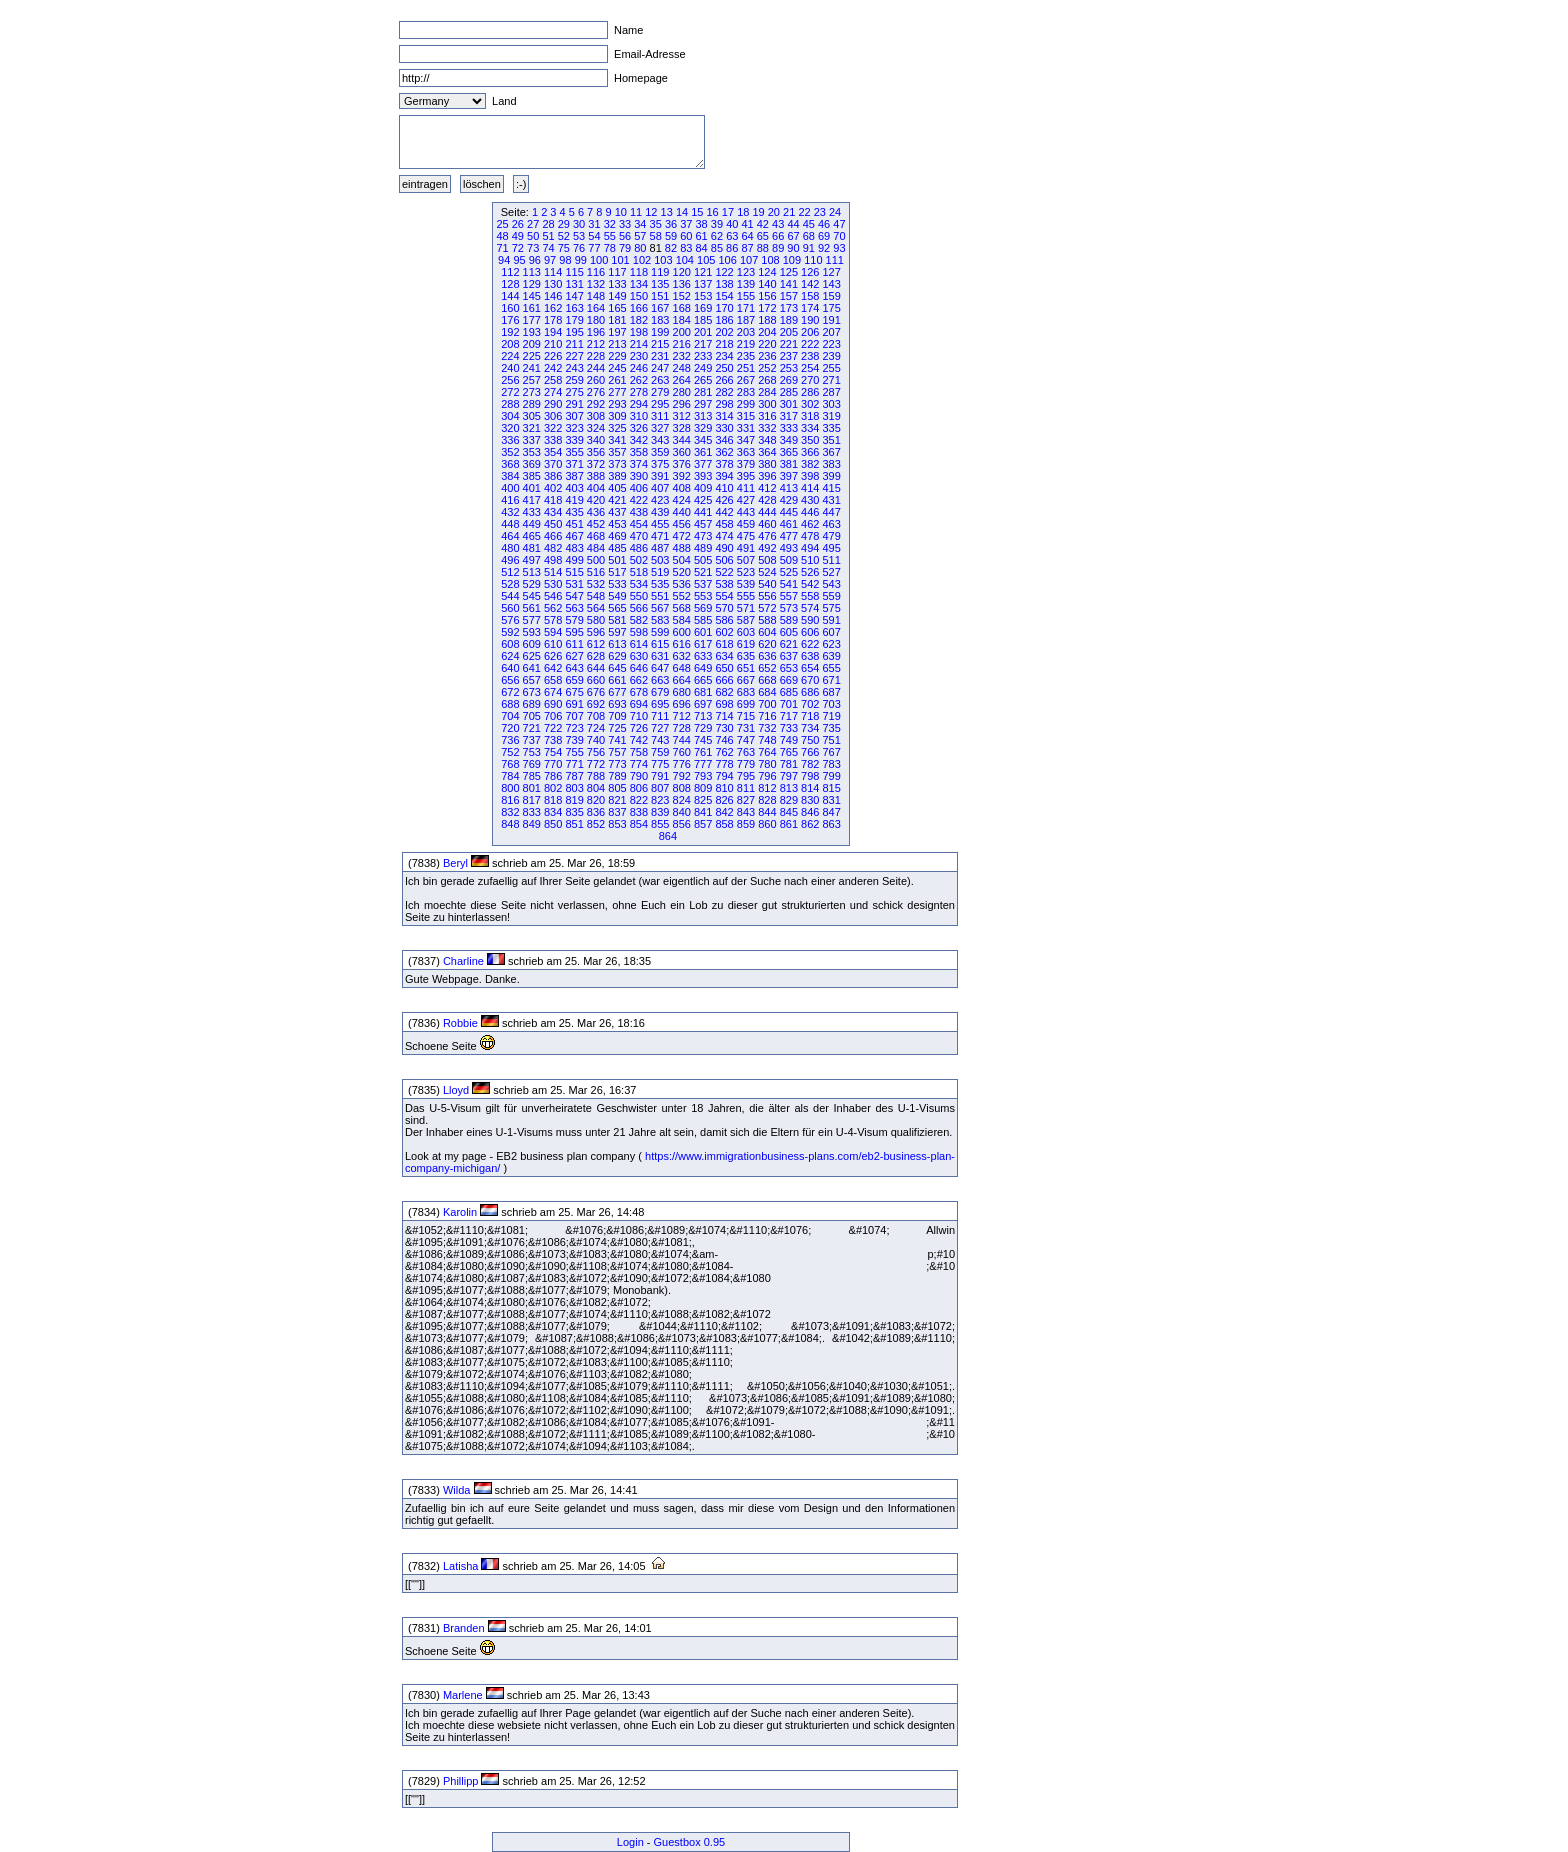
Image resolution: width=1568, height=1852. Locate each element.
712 (682, 716)
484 (596, 548)
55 (610, 236)
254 (810, 368)
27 (533, 224)
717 (789, 716)
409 (703, 488)
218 (724, 344)
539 (746, 584)
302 (810, 404)
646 (639, 668)
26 (518, 224)
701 (789, 704)
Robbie (460, 1023)
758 (639, 752)
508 (767, 560)
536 (682, 584)
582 (639, 620)
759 (660, 752)
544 (510, 596)
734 (810, 728)
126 (810, 272)
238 (810, 356)
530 (553, 584)
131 (574, 284)
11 (636, 212)
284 (767, 392)
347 (746, 440)
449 (532, 524)
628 (596, 656)
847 (831, 812)
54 (594, 236)
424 (682, 500)
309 (617, 416)
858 (724, 824)
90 (793, 248)
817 (532, 800)
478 (810, 536)
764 (767, 752)
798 (810, 776)
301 (789, 404)
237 (789, 356)
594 (553, 632)
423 (660, 500)
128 (510, 284)
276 (596, 392)
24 (835, 212)
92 (824, 248)
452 (596, 524)
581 (617, 620)
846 (810, 812)
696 (682, 704)
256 (510, 380)
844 (767, 812)
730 (724, 728)
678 (639, 692)
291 (574, 404)
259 (574, 380)
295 (660, 404)
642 (553, 668)
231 (660, 356)
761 (703, 752)
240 (510, 368)
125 (789, 272)
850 (553, 824)
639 (831, 656)
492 (767, 548)
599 (660, 632)
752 (510, 752)
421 (617, 500)
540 (767, 584)
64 (747, 236)
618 (724, 644)
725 (617, 728)
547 (574, 596)
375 (660, 464)
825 (703, 800)
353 (532, 452)
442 (724, 512)
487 (660, 548)
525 (789, 572)
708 (596, 716)
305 (532, 416)
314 (724, 416)
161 (532, 308)
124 (767, 272)
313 (703, 416)
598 (639, 632)
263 (660, 380)
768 (510, 764)
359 (660, 452)
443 (746, 512)
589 (789, 620)
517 (617, 572)
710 (639, 716)
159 (831, 296)
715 (746, 716)
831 (831, 800)
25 (502, 224)
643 (574, 668)
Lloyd (456, 1090)
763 (746, 752)
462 (810, 524)
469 (617, 536)
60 (686, 236)
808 (682, 788)
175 (831, 308)
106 (727, 260)
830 (810, 800)
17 (728, 212)
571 (746, 608)
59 (671, 236)
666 (724, 680)
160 (510, 308)
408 (682, 488)
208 (510, 344)
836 (596, 812)
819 (574, 800)
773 (617, 764)
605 (789, 632)
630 (639, 656)
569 (703, 608)
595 (574, 632)
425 (703, 500)
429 (789, 500)
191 (831, 320)
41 (747, 224)
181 (617, 320)
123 (746, 272)
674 (553, 692)
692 (596, 704)
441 (703, 512)
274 (553, 392)
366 (810, 452)
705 (532, 716)
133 (617, 284)
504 (682, 560)
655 (831, 668)
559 (831, 596)
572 (767, 608)
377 (703, 464)
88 (763, 248)
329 (703, 428)
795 (746, 776)
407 (660, 488)
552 (682, 596)
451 (574, 524)
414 (810, 488)
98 (565, 260)
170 (724, 308)
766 (810, 752)
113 (532, 272)
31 (594, 224)
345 (703, 440)
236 (767, 356)
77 (594, 248)
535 (660, 584)
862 (810, 824)
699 (746, 704)
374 (639, 464)
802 (553, 788)
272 (510, 392)
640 (510, 668)
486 (639, 548)
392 (682, 476)
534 (639, 584)
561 (532, 608)
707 (574, 716)
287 (831, 392)
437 (617, 512)
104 (685, 260)
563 (574, 608)
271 (831, 380)
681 (703, 692)
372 (596, 464)
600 (682, 632)
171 (746, 308)
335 (831, 428)
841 (703, 812)
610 (553, 644)
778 (724, 764)
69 (824, 236)
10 (621, 212)
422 (639, 500)
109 (792, 260)
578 (553, 620)
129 (532, 284)
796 (767, 776)
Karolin (460, 1212)
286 (810, 392)
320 (510, 428)
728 (682, 728)
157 (789, 296)
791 (660, 776)
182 (639, 320)
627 (574, 656)
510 (810, 560)
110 (813, 260)
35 (656, 224)
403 (574, 488)
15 (697, 212)
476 (767, 536)
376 (682, 464)
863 (831, 824)
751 (831, 740)
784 (510, 776)
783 (831, 764)
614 (639, 644)
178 (553, 320)
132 (596, 284)
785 (532, 776)
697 (703, 704)
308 (596, 416)
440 (682, 512)
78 (610, 248)
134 (639, 284)
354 (553, 452)
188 (767, 320)
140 (767, 284)
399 (831, 476)
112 (510, 272)
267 (746, 380)
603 (746, 632)
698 (724, 704)
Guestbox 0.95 (690, 1842)
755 (574, 752)
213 (617, 344)
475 (746, 536)
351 (831, 440)
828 (767, 800)
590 (810, 620)
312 (682, 416)
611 (574, 644)
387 (574, 476)
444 (767, 512)
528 (510, 584)
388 (596, 476)
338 (553, 440)
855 (660, 824)
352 (510, 452)
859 (746, 824)
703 (831, 704)
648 (682, 668)
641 (532, 668)
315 (746, 416)
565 (617, 608)
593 (532, 632)
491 (746, 548)
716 (767, 716)
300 (767, 404)
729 (703, 728)
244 (596, 368)
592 (510, 632)
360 (682, 452)
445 (789, 512)
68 (809, 236)
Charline (463, 961)
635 (746, 656)
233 (703, 356)
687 (831, 692)
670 (810, 680)
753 (532, 752)
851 (574, 824)
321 (532, 428)
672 (510, 692)
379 (746, 464)
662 (639, 680)
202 (724, 332)
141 (789, 284)
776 (682, 764)
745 (703, 740)
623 (831, 644)
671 (831, 680)
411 (746, 488)
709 (617, 716)
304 (510, 416)
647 (660, 668)
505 (703, 560)
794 (724, 776)
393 (703, 476)
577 (532, 620)
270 (810, 380)
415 (831, 488)
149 (617, 296)
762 (724, 752)
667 (746, 680)
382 (810, 464)
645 (617, 668)
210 (553, 344)
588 (767, 620)
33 (625, 224)
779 (746, 764)
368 (510, 464)
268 (767, 380)
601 (703, 632)
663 (660, 680)
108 (770, 260)
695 (660, 704)
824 (682, 800)
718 (810, 716)
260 (596, 380)
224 (510, 356)
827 (746, 800)
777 (703, 764)
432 (510, 512)
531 (574, 584)
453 (617, 524)
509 (789, 560)
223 (831, 344)
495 (831, 548)
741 (617, 740)
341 (617, 440)
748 (767, 740)
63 (732, 236)
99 (581, 260)
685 (789, 692)
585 (703, 620)
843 (746, 812)
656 (510, 680)
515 (574, 572)
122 (724, 272)
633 (703, 656)
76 (579, 248)
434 (553, 512)
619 (746, 644)
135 (660, 284)
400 (510, 488)
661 (617, 680)
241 (532, 368)
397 (789, 476)
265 (703, 380)
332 (767, 428)
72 (518, 248)
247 (660, 368)
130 (553, 284)
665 (703, 680)
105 (706, 260)
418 (553, 500)
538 (724, 584)
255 (831, 368)
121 (703, 272)
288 (510, 404)
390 (639, 476)
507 (746, 560)
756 (596, 752)
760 (682, 752)
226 (553, 356)
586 (724, 620)
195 (574, 332)
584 (682, 620)
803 (574, 788)
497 (532, 560)
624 (510, 656)
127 (831, 272)
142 (810, 284)
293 (617, 404)
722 (553, 728)
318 (810, 416)
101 (620, 260)
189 (789, 320)
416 (510, 500)
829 (789, 800)
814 (810, 788)
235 (746, 356)
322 (553, 428)
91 (809, 248)
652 (767, 668)
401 (532, 488)
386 (553, 476)
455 (660, 524)
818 (553, 800)
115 (574, 272)
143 (831, 284)
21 (789, 212)
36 (671, 224)
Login (630, 1842)
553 (703, 596)
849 (532, 824)
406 (639, 488)
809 (703, 788)
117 (617, 272)
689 (532, 704)
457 (703, 524)
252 (767, 368)
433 (532, 512)
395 (746, 476)
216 (682, 344)
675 (574, 692)
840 (682, 812)
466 (553, 536)
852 (596, 824)
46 (824, 224)
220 (767, 344)
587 (746, 620)
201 (703, 332)
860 (767, 824)
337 (532, 440)
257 (532, 380)
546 (553, 596)
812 (767, 788)
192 (510, 332)
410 (724, 488)
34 (640, 224)
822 (639, 800)
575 (831, 608)
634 (724, 656)
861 (789, 824)
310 (639, 416)
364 (767, 452)
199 (660, 332)
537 (703, 584)
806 (639, 788)
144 (510, 296)
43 (778, 224)
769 (532, 764)
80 (640, 248)
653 (789, 668)
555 (746, 596)
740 (596, 740)
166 (639, 308)
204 (767, 332)
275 (574, 392)
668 (767, 680)
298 (724, 404)
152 (682, 296)
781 (789, 764)
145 (532, 296)
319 (831, 416)
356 (596, 452)
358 (639, 452)
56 (625, 236)
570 (724, 608)
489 (703, 548)
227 (574, 356)
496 (510, 560)
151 (660, 296)
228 (596, 356)
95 (519, 260)
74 (548, 248)
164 (596, 308)
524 (767, 572)
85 (717, 248)
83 (686, 248)
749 (789, 740)
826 (724, 800)
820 (596, 800)
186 (724, 320)
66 (778, 236)
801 (532, 788)
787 (574, 776)
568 (682, 608)
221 (789, 344)
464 (510, 536)
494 (810, 548)
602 (724, 632)
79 (625, 248)
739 (574, 740)
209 (532, 344)
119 (660, 272)
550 (639, 596)
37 (686, 224)
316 (767, 416)
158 (810, 296)
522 (724, 572)
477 (789, 536)
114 (553, 272)
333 (789, 428)
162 (553, 308)
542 (810, 584)
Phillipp (460, 1781)
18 (743, 212)
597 (617, 632)
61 (702, 236)
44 (793, 224)
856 (682, 824)
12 (651, 212)
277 (617, 392)
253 (789, 368)
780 (767, 764)
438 (639, 512)
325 (617, 428)
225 (532, 356)
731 (746, 728)
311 (660, 416)
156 (767, 296)
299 (746, 404)
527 (831, 572)
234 (724, 356)
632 (682, 656)
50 (533, 236)
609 (532, 644)
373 (617, 464)
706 (553, 716)
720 (510, 728)
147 (574, 296)
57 (640, 236)
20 (774, 212)
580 (596, 620)
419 (574, 500)
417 (532, 500)
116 (596, 272)
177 (532, 320)
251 (746, 368)
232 (682, 356)
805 (617, 788)
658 (553, 680)
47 (839, 224)
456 (682, 524)
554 (724, 596)
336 (510, 440)
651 (746, 668)
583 (660, 620)
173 (789, 308)
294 (639, 404)
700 (767, 704)
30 (579, 224)
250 (724, 368)
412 (767, 488)
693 (617, 704)
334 (810, 428)
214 (639, 344)
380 (767, 464)
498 (553, 560)
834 (553, 812)
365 (789, 452)
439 (660, 512)
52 (564, 236)
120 (682, 272)
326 (639, 428)
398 (810, 476)
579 (574, 620)
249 (703, 368)
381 (789, 464)
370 (553, 464)
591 (831, 620)
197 (617, 332)
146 (553, 296)
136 (682, 284)
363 (746, 452)
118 (639, 272)
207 (831, 332)
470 (639, 536)
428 (767, 500)
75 (564, 248)
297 (703, 404)
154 (724, 296)
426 (724, 500)
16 (713, 212)
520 (682, 572)
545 (532, 596)
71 (502, 248)
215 (660, 344)
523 (746, 572)
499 (574, 560)
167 (660, 308)
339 (574, 440)
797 (789, 776)
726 (639, 728)
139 (746, 284)
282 (724, 392)
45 (809, 224)
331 (746, 428)
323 (574, 428)
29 (564, 224)
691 (574, 704)
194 (553, 332)
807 (660, 788)
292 (596, 404)
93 (839, 248)
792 (682, 776)
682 (724, 692)
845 (789, 812)
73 (533, 248)
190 (810, 320)
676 (596, 692)
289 (532, 404)
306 (553, 416)
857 (703, 824)
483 (574, 548)
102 (642, 260)
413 (789, 488)
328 (682, 428)
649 (703, 668)
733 (789, 728)
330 (724, 428)
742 (639, 740)
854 (639, 824)
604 (767, 632)
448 (510, 524)
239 (831, 356)
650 (724, 668)
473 (703, 536)
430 (810, 500)
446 (810, 512)
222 (810, 344)
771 (574, 764)
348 (767, 440)
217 (703, 344)
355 (574, 452)
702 (810, 704)
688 (510, 704)
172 (767, 308)
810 (724, 788)
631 (660, 656)
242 (553, 368)
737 (532, 740)
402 (553, 488)
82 (671, 248)
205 (789, 332)
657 (532, 680)
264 (682, 380)
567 (660, 608)
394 (724, 476)
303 (831, 404)
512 (510, 572)
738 (553, 740)
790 (639, 776)
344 (682, 440)
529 (532, 584)
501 (617, 560)
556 (767, 596)
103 (663, 260)
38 (702, 224)
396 (767, 476)
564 (596, 608)
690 (553, 704)
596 (596, 632)
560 (510, 608)
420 (596, 500)
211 (574, 344)
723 (574, 728)
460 (767, 524)
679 (660, 692)
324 (596, 428)
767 (831, 752)
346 (724, 440)
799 (831, 776)
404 (596, 488)
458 (724, 524)
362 (724, 452)
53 (579, 236)
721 (532, 728)
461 (789, 524)
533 (617, 584)
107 (749, 260)
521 (703, 572)
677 (617, 692)
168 (682, 308)
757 (617, 752)
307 (574, 416)
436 (596, 512)
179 (574, 320)
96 (535, 260)
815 (831, 788)
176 (510, 320)
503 (660, 560)
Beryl (455, 863)
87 (747, 248)
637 (789, 656)
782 (810, 764)
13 (667, 212)
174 (810, 308)
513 (532, 572)
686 (810, 692)
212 (596, 344)
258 (553, 380)
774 (639, 764)
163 (574, 308)
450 (553, 524)
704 (510, 716)
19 (758, 212)
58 (656, 236)
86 (732, 248)
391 (660, 476)
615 (660, 644)
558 (810, 596)
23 (820, 212)
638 (810, 656)
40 (732, 224)
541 (789, 584)
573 (789, 608)
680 (682, 692)
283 (746, 392)
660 (596, 680)
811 (746, 788)
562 (553, 608)
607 (831, 632)
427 (746, 500)
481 (532, 548)
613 (617, 644)
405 (617, 488)
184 (682, 320)
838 (639, 812)
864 (668, 836)
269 (789, 380)
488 (682, 548)
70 (839, 236)
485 (617, 548)
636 (767, 656)
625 (532, 656)
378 (724, 464)
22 (804, 212)
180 (596, 320)
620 (767, 644)
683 (746, 692)
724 (596, 728)
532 (596, 584)
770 (553, 764)
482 (553, 548)
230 (639, 356)
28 (548, 224)
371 (574, 464)
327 (660, 428)
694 (639, 704)
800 (510, 788)
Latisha (460, 1566)
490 (724, 548)
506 (724, 560)
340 (596, 440)
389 (617, 476)
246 (639, 368)
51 (548, 236)
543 (831, 584)
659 (574, 680)
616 (682, 644)
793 (703, 776)
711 (660, 716)
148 (596, 296)
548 (596, 596)
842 (724, 812)
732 (767, 728)
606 (810, 632)
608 (510, 644)
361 (703, 452)
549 (617, 596)
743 (660, 740)
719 (831, 716)
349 (789, 440)
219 (746, 344)
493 (789, 548)
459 (746, 524)
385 (532, 476)
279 (660, 392)
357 (617, 452)
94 (504, 260)
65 (763, 236)
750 (810, 740)
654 (810, 668)
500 (596, 560)
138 (724, 284)
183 (660, 320)
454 (639, 524)
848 (510, 824)
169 (703, 308)
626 (553, 656)
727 (660, 728)
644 (596, 668)
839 (660, 812)
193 (532, 332)
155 (746, 296)
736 (510, 740)
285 (789, 392)
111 (835, 260)
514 (553, 572)
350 (810, 440)
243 (574, 368)
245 (617, 368)
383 (831, 464)
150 (639, 296)
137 (703, 284)
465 (532, 536)
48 (502, 236)
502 (639, 560)
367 (831, 452)
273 (532, 392)
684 (767, 692)
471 (660, 536)
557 (789, 596)
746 (724, 740)
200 (682, 332)
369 (532, 464)
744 (682, 740)
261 (617, 380)
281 (703, 392)
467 (574, 536)
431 (831, 500)
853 (617, 824)
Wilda (457, 1490)
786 (553, 776)
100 (599, 260)
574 (810, 608)
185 (703, 320)
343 (660, 440)
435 (574, 512)
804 (596, 788)
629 (617, 656)
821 (617, 800)
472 (682, 536)
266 (724, 380)
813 (789, 788)
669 (789, 680)
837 (617, 812)
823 (660, 800)
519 (660, 572)
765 (789, 752)
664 (682, 680)
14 (682, 212)
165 (617, 308)
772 (596, 764)
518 (639, 572)
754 (553, 752)
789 (617, 776)
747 (746, 740)
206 (810, 332)
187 (746, 320)
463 (831, 524)
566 (639, 608)
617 (703, 644)
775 (660, 764)
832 (510, 812)
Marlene (463, 1695)
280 (682, 392)
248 (682, 368)
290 (553, 404)
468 (596, 536)
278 (639, 392)
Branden (464, 1628)
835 (574, 812)
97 (550, 260)
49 (518, 236)
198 (639, 332)
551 (660, 596)
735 (831, 728)
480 (510, 548)
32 (610, 224)
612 (596, 644)
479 (831, 536)
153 (703, 296)
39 (717, 224)
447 (831, 512)
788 (596, 776)
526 (810, 572)
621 (789, 644)
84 (701, 248)
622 (810, 644)
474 (724, 536)
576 (510, 620)
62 (717, 236)
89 (778, 248)
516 (596, 572)
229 (617, 356)
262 (639, 380)
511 (831, 560)
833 (532, 812)
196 (596, 332)
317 (789, 416)
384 (510, 476)
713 (703, 716)
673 (532, 692)
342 (639, 440)
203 (746, 332)
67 (793, 236)
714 (724, 716)
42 (763, 224)
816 (510, 800)
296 (682, 404)
